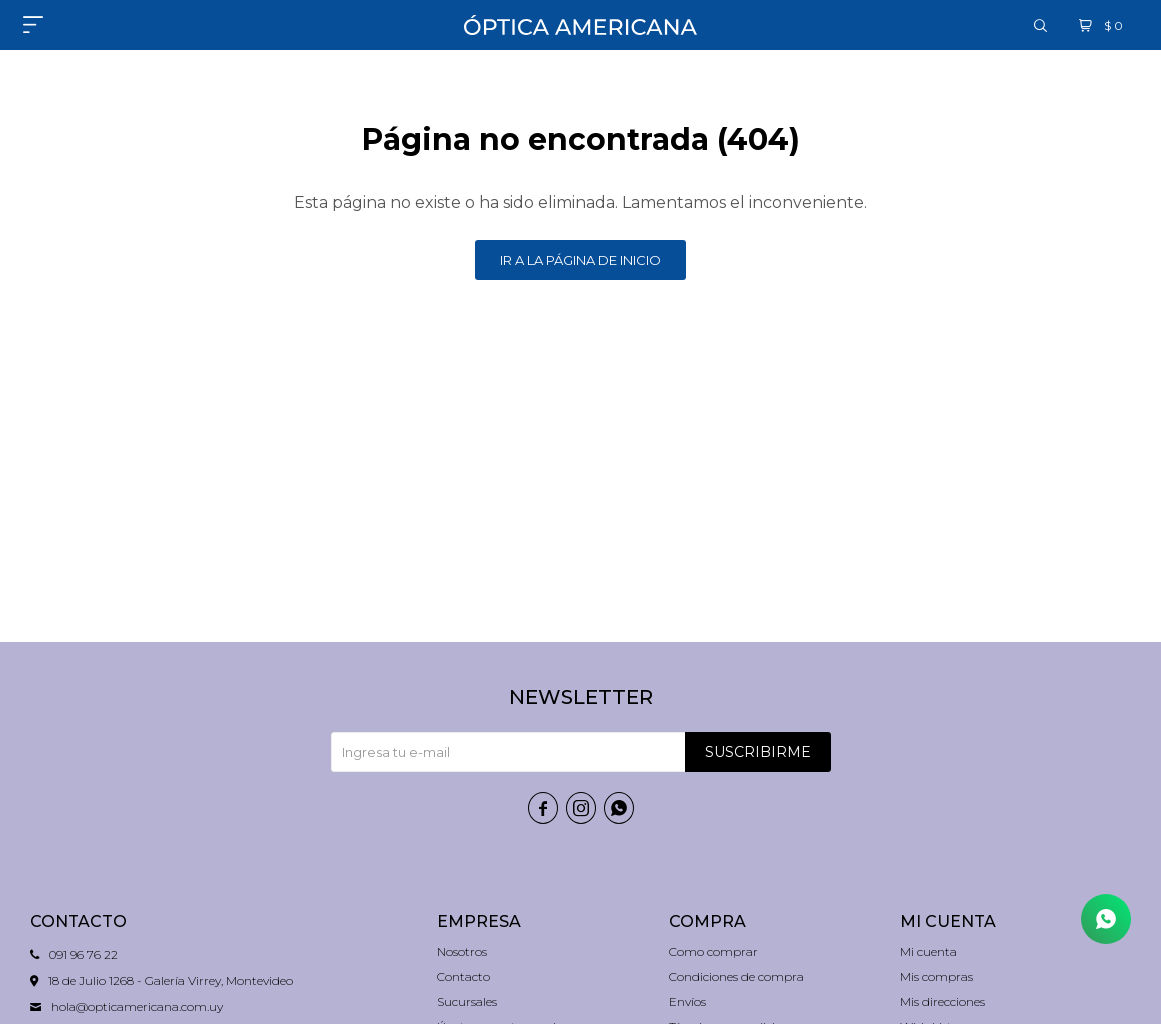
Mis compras (936, 976)
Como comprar (713, 951)
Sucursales (467, 1001)
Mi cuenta (928, 951)
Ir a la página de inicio (580, 260)
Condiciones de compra (736, 976)
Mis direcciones (942, 1001)
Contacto (463, 976)
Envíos (687, 1001)
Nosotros (462, 951)
